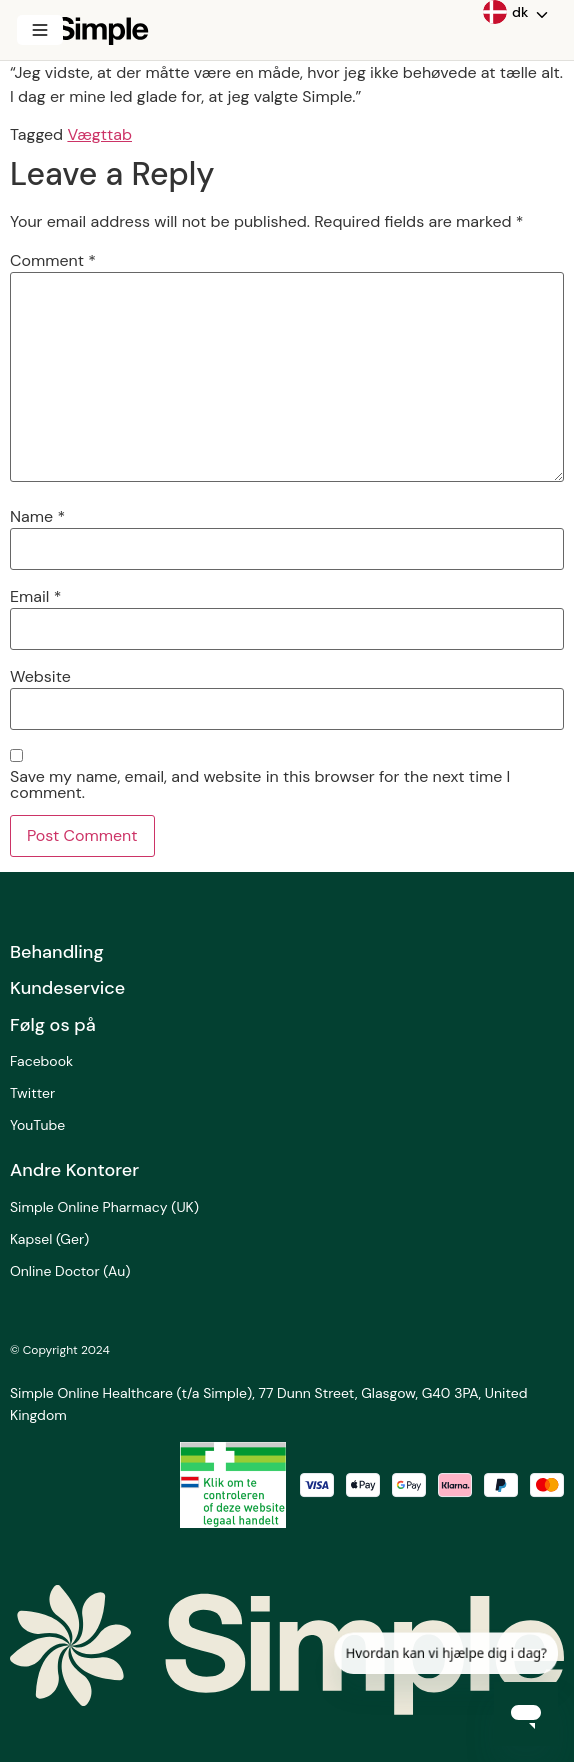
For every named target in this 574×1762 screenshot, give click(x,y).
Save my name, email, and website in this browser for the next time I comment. (260, 785)
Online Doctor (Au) (70, 1271)
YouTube (37, 1125)
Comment (53, 261)
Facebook (41, 1061)
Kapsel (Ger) (49, 1239)
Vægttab (99, 134)
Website (40, 677)
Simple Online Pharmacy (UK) (104, 1207)
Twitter (32, 1093)
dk (505, 12)
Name (37, 517)
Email (35, 597)
